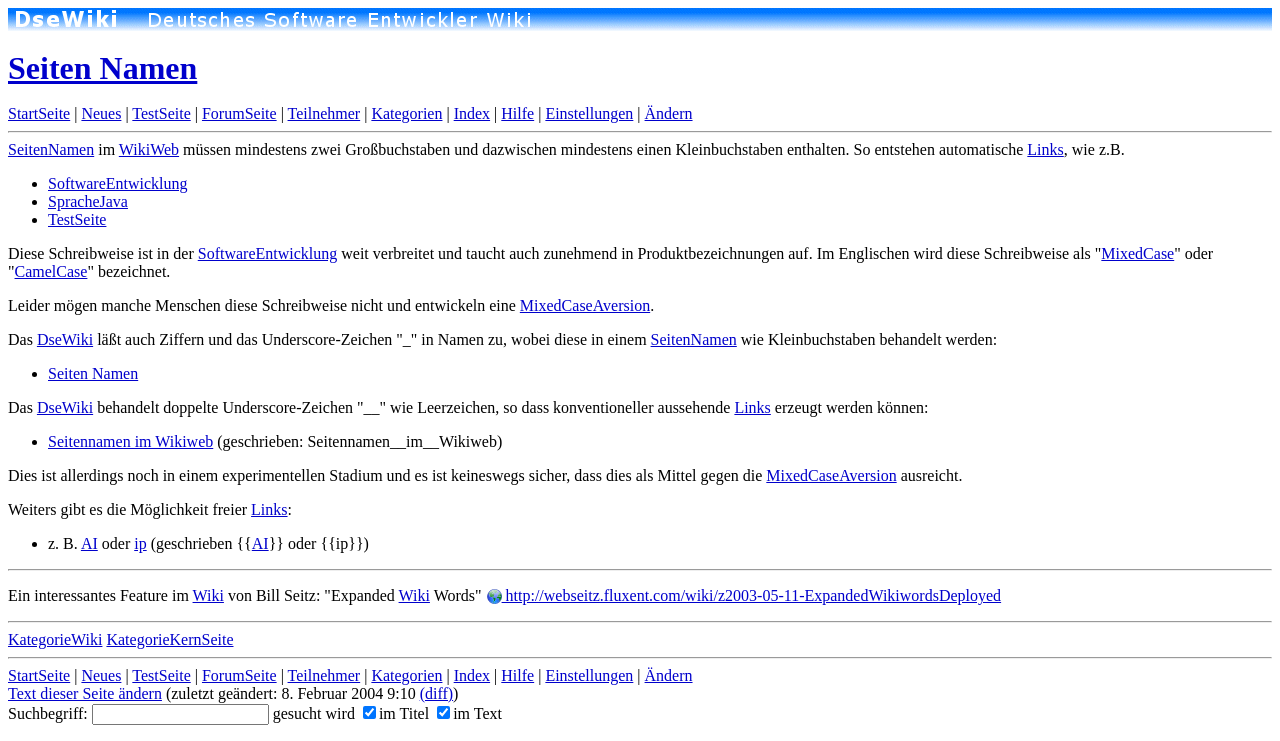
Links (1045, 149)
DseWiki (65, 339)
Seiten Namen (102, 68)
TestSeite (161, 113)
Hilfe (517, 113)
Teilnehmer (324, 113)
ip (140, 543)
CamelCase (51, 271)
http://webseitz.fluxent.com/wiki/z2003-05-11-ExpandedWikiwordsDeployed (744, 595)
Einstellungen (589, 113)
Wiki (208, 595)
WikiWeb (149, 149)
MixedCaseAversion (585, 305)
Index (472, 113)
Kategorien (406, 113)
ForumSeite (239, 113)
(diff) (436, 693)
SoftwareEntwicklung (118, 183)
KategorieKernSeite (169, 639)
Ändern (669, 113)
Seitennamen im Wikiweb (130, 441)
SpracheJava (88, 201)
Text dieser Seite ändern (85, 693)
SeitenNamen (51, 149)
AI (89, 543)
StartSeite (39, 113)
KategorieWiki (55, 639)
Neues (101, 113)
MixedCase (1137, 253)
